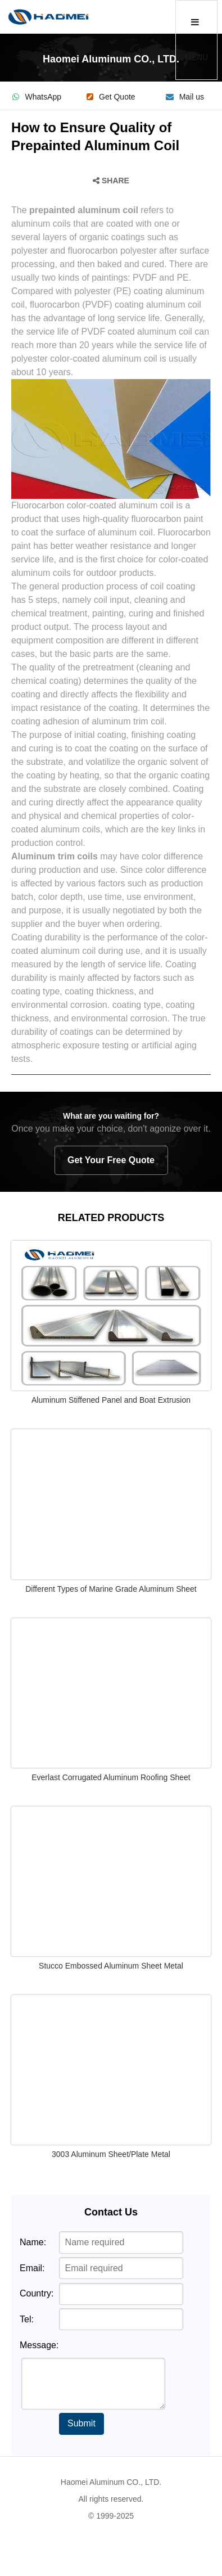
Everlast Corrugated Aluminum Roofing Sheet (110, 1777)
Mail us (185, 97)
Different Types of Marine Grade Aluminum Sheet (111, 1588)
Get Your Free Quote (111, 1160)
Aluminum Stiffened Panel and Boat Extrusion (111, 1399)
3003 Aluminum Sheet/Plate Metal (111, 2154)
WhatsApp (36, 97)
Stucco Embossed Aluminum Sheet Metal (111, 1965)
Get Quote (111, 97)
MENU (196, 39)
